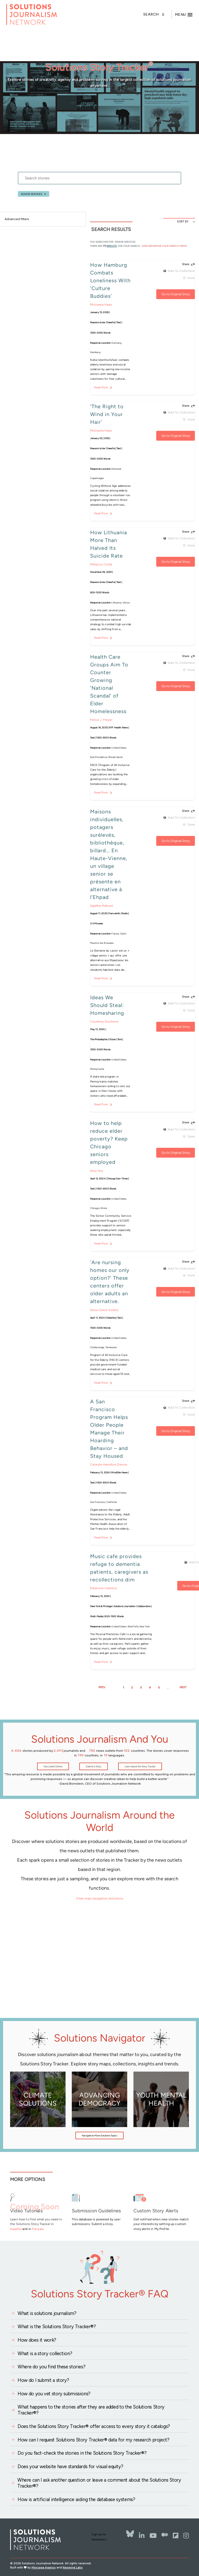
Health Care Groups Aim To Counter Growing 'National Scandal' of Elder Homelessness (109, 684)
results (112, 245)
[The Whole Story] (164, 2535)
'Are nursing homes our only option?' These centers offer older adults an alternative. (110, 1281)
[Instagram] (186, 2535)
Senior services (31, 194)
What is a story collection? (45, 2353)
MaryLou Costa (101, 564)
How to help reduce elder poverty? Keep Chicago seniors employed (109, 1142)
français (38, 2229)
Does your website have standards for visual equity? (70, 2466)
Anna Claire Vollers (104, 1310)
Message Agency (44, 2567)
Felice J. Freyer (101, 720)
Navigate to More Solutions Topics (99, 2135)
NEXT (183, 1687)
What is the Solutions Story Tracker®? (57, 2326)
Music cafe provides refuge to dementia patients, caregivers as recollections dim (119, 1568)
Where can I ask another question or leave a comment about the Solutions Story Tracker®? (99, 2483)
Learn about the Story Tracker (140, 1766)
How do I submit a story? (43, 2380)
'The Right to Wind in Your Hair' (107, 414)
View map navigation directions (99, 1898)
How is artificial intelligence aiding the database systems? (76, 2499)
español (16, 2229)
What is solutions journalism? (47, 2313)
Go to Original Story (175, 294)
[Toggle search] (157, 14)
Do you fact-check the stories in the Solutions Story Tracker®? (82, 2453)
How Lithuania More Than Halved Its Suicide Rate (108, 544)
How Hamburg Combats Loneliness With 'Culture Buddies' (110, 280)
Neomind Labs (73, 2567)
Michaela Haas (101, 304)
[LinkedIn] (142, 2535)
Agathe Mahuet (101, 905)
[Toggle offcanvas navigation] (184, 14)
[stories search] (99, 180)
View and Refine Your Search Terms (164, 245)
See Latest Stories (53, 1766)
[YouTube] (153, 2535)
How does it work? (37, 2340)
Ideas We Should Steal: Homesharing (107, 1005)
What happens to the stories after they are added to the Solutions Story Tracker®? (91, 2410)
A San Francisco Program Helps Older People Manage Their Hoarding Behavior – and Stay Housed (109, 1428)
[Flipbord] (176, 2535)
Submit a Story (93, 1766)
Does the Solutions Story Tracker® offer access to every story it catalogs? (94, 2426)
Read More (101, 387)
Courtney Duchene (104, 1021)
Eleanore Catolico (103, 1588)
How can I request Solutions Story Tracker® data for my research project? (93, 2440)
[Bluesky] (130, 2533)
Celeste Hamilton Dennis (108, 1464)
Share (185, 264)
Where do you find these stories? (51, 2367)
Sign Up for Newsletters (98, 2537)
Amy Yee (96, 1171)
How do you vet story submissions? (54, 2394)
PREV (101, 1687)
